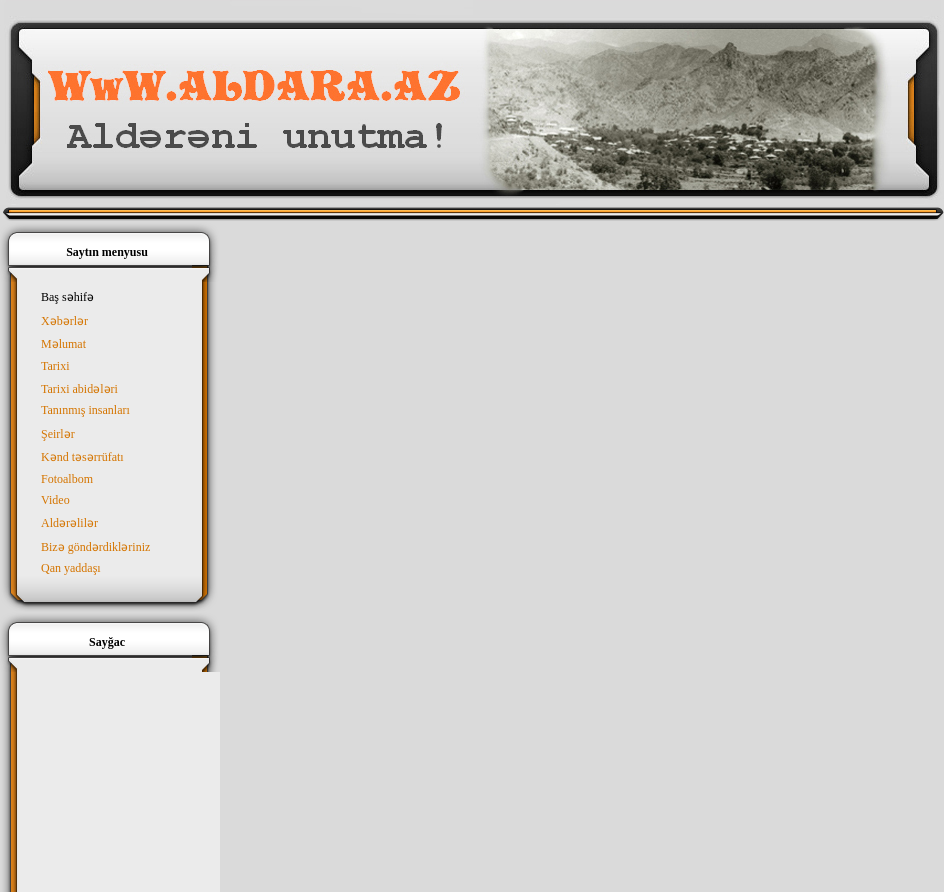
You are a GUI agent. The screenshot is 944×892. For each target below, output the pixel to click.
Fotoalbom (67, 479)
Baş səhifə (67, 297)
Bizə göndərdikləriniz (95, 547)
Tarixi (55, 366)
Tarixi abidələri (79, 389)
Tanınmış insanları (85, 410)
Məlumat (63, 344)
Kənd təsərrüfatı (82, 457)
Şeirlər (58, 434)
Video (55, 500)
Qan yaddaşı (71, 568)
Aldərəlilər (69, 523)
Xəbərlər (64, 321)
